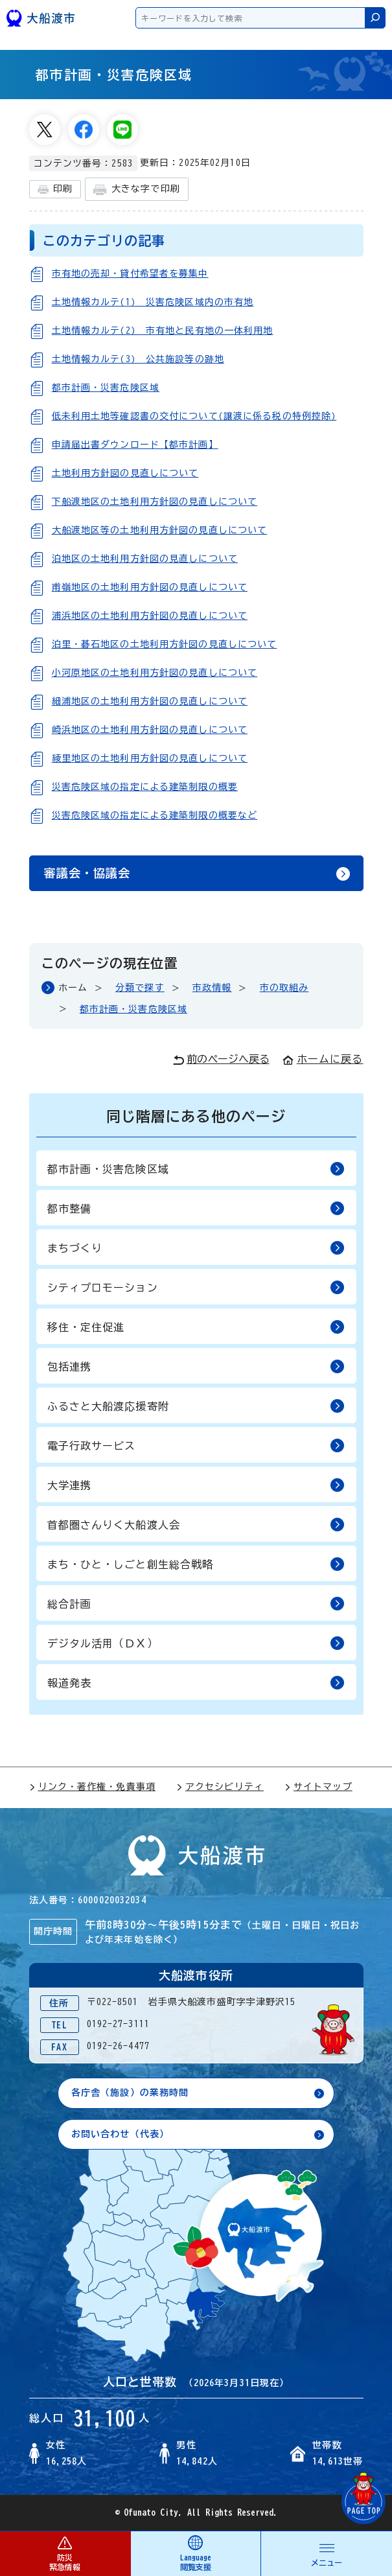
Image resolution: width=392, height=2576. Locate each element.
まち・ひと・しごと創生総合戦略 (196, 1563)
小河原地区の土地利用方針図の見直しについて (155, 672)
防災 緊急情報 (65, 2553)
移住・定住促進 (196, 1326)
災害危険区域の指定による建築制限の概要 (145, 786)
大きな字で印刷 (136, 189)
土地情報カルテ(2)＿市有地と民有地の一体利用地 (162, 330)
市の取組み (284, 987)
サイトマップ (318, 1786)
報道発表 (196, 1682)
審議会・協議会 (87, 873)
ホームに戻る (322, 1059)
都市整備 (196, 1207)
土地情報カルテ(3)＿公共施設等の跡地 (138, 359)
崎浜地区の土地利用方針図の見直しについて (150, 729)
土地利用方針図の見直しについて (125, 473)
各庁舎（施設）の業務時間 (130, 2092)
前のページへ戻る (221, 1059)
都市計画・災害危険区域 (105, 387)
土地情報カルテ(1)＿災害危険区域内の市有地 (153, 302)
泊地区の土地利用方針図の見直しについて (145, 558)
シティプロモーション (196, 1287)
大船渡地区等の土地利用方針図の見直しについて (160, 530)
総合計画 (196, 1603)
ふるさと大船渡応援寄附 (196, 1405)
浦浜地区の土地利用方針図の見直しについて (150, 615)
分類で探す (140, 987)
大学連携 (196, 1484)
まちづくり (196, 1247)
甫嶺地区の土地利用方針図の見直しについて (150, 587)
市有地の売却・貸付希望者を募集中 (130, 273)
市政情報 (211, 987)
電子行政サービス (196, 1445)
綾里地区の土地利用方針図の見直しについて (150, 758)
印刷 (55, 189)
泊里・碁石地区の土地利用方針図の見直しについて (164, 644)
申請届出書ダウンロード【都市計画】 (135, 444)
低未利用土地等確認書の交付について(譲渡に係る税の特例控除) (194, 416)
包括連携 (196, 1366)
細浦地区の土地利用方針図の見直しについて (150, 701)
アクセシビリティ (220, 1786)
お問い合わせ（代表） (120, 2134)
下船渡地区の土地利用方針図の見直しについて (155, 501)
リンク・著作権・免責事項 (92, 1786)
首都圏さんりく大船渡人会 (196, 1524)
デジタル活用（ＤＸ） (196, 1642)
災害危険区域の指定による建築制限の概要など (155, 815)
